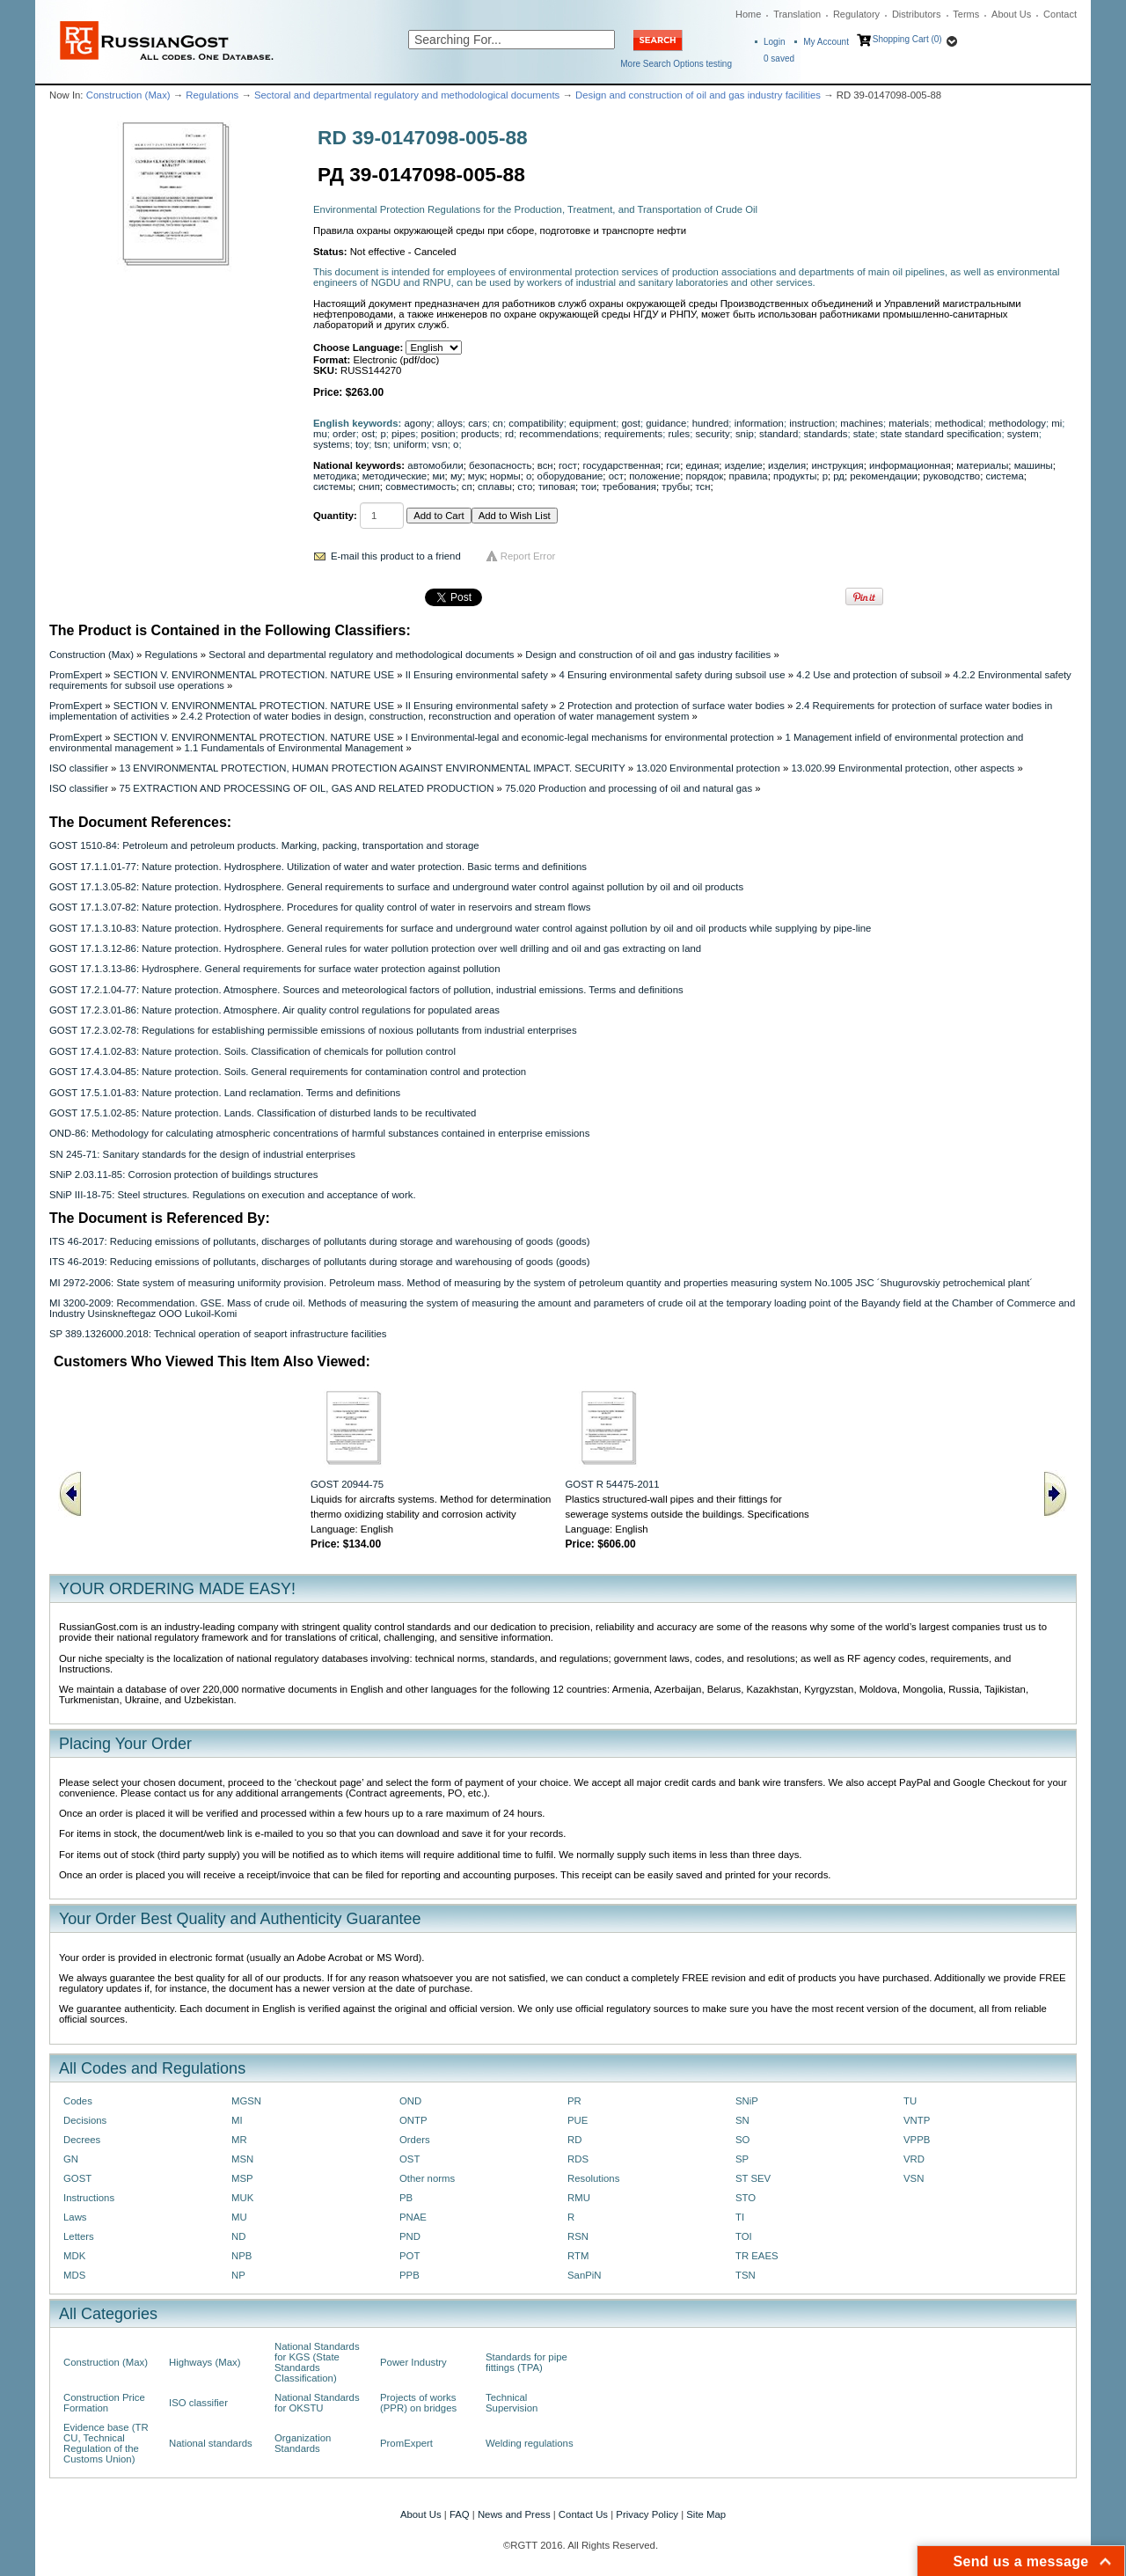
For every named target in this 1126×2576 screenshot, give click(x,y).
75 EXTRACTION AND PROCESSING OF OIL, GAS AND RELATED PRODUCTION (307, 788)
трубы (676, 486)
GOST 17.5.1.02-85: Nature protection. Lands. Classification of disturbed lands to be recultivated (262, 1113)
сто (524, 486)
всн (545, 465)
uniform (410, 444)
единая (703, 465)
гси (673, 465)
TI (739, 2217)
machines (861, 423)
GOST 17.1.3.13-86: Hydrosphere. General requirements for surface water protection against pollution (275, 968)
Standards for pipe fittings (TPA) (526, 2362)
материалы (982, 465)
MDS (74, 2275)
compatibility (536, 423)
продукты (794, 476)
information (759, 423)
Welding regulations (530, 2443)
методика (334, 476)
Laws (75, 2217)
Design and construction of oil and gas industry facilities (698, 95)
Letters (78, 2236)
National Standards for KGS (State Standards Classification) (317, 2362)
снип (368, 486)
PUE (577, 2120)
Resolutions (593, 2178)
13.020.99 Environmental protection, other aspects (902, 768)
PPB (409, 2275)
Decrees (81, 2139)
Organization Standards (302, 2443)
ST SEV (753, 2178)
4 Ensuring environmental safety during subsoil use (672, 675)
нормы (505, 476)
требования (629, 486)
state (864, 433)
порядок (705, 476)
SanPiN (584, 2275)
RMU (578, 2197)
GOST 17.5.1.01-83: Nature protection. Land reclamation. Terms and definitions (224, 1092)
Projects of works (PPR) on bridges (418, 2402)
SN (742, 2120)
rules (680, 433)
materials (908, 423)
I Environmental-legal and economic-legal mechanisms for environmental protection (590, 737)
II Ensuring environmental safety (477, 675)
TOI (743, 2236)
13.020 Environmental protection (708, 768)
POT (409, 2255)
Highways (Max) (204, 2362)
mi (1056, 423)
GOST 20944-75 (347, 1484)
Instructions (88, 2197)
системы (333, 486)
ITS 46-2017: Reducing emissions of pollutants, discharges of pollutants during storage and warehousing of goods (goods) (319, 1241)
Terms (966, 14)
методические (394, 476)
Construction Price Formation (104, 2402)
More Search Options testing (676, 64)
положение (654, 476)
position (438, 433)
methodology (1017, 423)
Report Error (528, 556)
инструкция (837, 465)
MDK (74, 2255)
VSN (913, 2178)
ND (238, 2236)
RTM (578, 2255)
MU (239, 2217)
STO (745, 2197)
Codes (77, 2101)
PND (409, 2236)
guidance (666, 423)
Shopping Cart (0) (907, 39)
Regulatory (856, 14)
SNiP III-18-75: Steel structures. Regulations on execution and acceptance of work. (232, 1194)
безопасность (500, 465)
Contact (1060, 14)
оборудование (570, 476)
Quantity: (335, 515)
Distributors (916, 14)
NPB (241, 2255)
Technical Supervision (511, 2402)
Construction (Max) (128, 95)
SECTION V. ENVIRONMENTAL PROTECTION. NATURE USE (253, 675)
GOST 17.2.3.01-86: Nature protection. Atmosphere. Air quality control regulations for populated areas (274, 1010)
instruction (812, 423)
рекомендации (884, 476)
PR (574, 2101)
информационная (910, 465)
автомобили (435, 465)
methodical (959, 423)
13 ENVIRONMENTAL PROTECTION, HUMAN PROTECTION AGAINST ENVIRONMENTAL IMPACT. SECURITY (372, 768)
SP (742, 2159)
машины (1033, 465)
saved (779, 58)
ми (438, 476)
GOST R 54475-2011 (613, 1484)
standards (826, 433)
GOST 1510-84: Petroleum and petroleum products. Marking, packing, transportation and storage (264, 845)
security (712, 433)
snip (744, 433)
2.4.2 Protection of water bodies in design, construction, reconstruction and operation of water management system (434, 716)
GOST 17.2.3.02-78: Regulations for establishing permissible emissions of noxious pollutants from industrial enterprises (313, 1030)
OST (409, 2159)
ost (368, 433)
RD (574, 2139)
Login (774, 42)
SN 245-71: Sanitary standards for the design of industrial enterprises (202, 1154)
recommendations (558, 433)
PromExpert (75, 675)
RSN (578, 2236)
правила (748, 476)
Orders (414, 2139)
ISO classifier (78, 768)
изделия (787, 465)
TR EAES (757, 2255)
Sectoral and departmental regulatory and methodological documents (406, 95)
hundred (710, 423)
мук (476, 476)
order (344, 433)
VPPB (916, 2139)
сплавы (495, 486)
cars (477, 423)
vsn (440, 444)
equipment (592, 423)
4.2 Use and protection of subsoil (868, 675)
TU (910, 2101)
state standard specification (941, 433)
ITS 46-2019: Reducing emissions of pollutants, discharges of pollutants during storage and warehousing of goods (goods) (319, 1261)
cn (498, 423)
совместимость (420, 486)
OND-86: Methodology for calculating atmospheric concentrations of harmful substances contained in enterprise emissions (319, 1133)
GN (70, 2159)
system (1023, 433)
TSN (745, 2275)
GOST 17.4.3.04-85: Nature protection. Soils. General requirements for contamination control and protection (287, 1071)
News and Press (514, 2514)
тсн (702, 486)
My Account (826, 42)
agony (418, 423)
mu (320, 433)
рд (838, 476)
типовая (556, 486)
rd (509, 433)
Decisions (84, 2120)
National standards (210, 2443)
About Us (1011, 14)
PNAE (413, 2217)
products (480, 433)
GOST (77, 2178)
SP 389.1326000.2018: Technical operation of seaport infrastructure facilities (218, 1333)
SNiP (746, 2101)
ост (616, 476)
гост (568, 465)
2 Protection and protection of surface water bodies (672, 705)
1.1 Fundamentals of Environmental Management (293, 748)
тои (588, 486)
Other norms (427, 2178)
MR (239, 2139)
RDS (578, 2159)
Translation (797, 14)
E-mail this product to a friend (396, 556)
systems (331, 444)
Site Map (706, 2514)
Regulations (212, 95)
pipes (403, 433)
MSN (242, 2159)
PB (406, 2197)
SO (742, 2139)
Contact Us (583, 2514)
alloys (450, 423)
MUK (242, 2197)
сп (467, 486)
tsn (380, 444)
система (1005, 476)
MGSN (246, 2101)
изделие (744, 465)
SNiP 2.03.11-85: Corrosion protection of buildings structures (183, 1174)
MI (237, 2120)
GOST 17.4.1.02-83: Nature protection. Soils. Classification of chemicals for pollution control (252, 1051)
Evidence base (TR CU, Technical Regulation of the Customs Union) (106, 2443)
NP (238, 2275)
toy (362, 444)
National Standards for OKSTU (317, 2402)
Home (748, 14)
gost (630, 423)
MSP (242, 2178)
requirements (633, 433)
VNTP (916, 2120)
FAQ (460, 2514)
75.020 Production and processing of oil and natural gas (628, 788)
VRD (914, 2159)
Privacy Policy (647, 2514)
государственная (621, 465)
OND (410, 2101)
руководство (951, 476)
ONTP (413, 2120)
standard (778, 433)
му (456, 476)
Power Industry (413, 2362)
